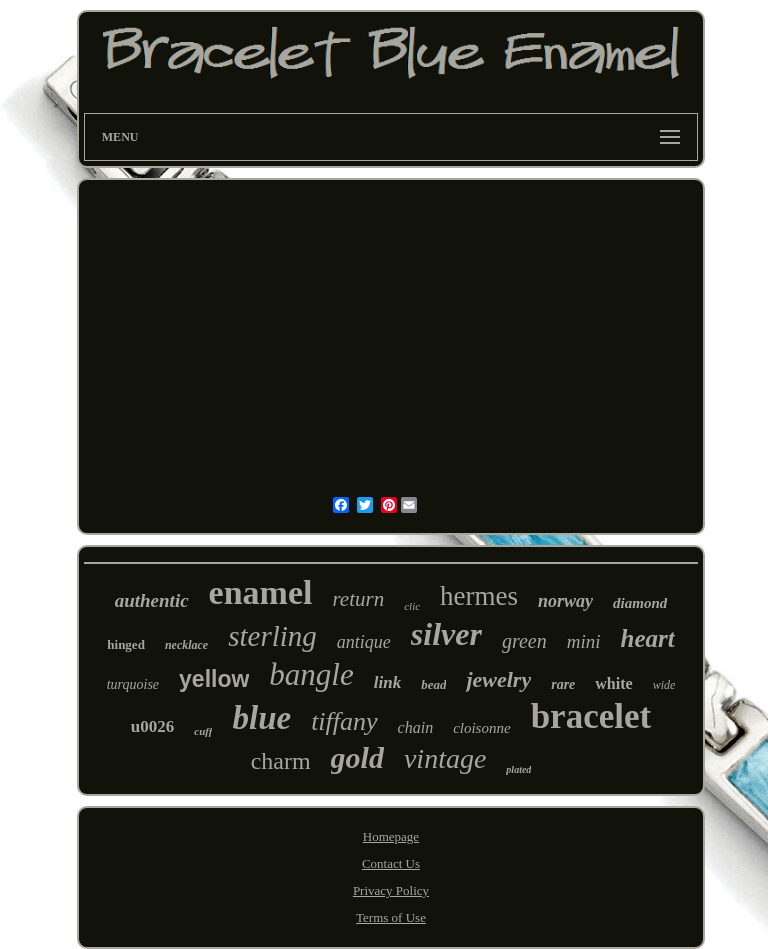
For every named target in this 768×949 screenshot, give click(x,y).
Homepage (391, 836)
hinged (126, 644)
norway (565, 601)
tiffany (344, 721)
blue (261, 718)
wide (664, 685)
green (524, 641)
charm (281, 761)
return (358, 599)
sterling (272, 636)
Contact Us (391, 863)
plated (518, 769)
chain (416, 727)
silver (446, 634)
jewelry (498, 679)
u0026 (152, 726)
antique (364, 642)
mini (584, 641)
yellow (214, 679)
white (613, 683)
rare (563, 684)
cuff (203, 731)
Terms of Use (391, 917)
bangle (311, 674)
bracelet (591, 716)
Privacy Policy (391, 890)
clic (412, 606)
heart (647, 638)
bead (433, 684)
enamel (261, 592)
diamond (640, 603)
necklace (186, 645)
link (387, 682)
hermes (479, 596)
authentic (152, 600)
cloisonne (482, 728)
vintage (445, 758)
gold (357, 757)
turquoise (133, 684)
